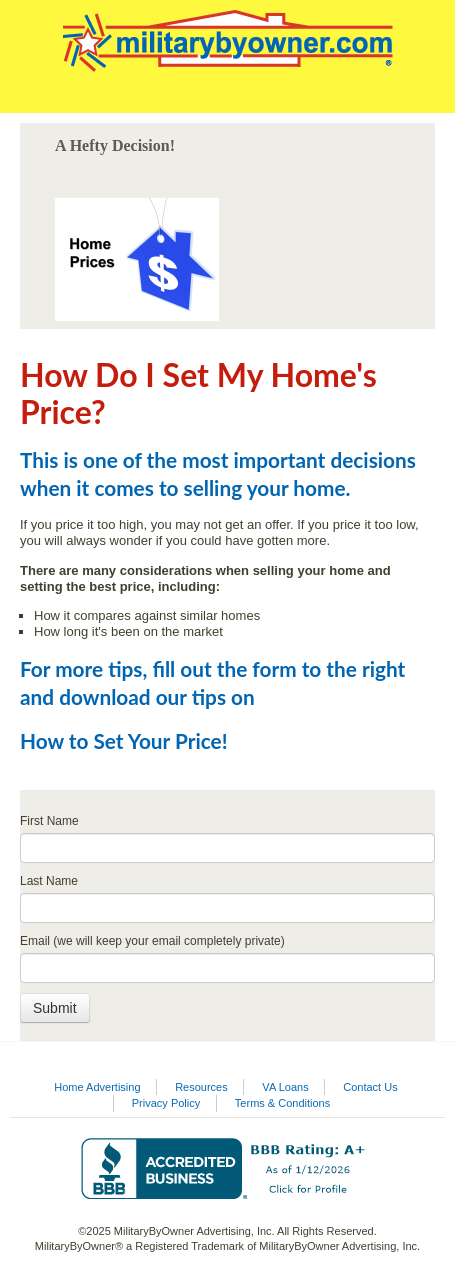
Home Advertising (97, 1087)
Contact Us (370, 1087)
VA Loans (285, 1087)
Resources (201, 1087)
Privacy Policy (166, 1103)
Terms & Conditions (282, 1103)
